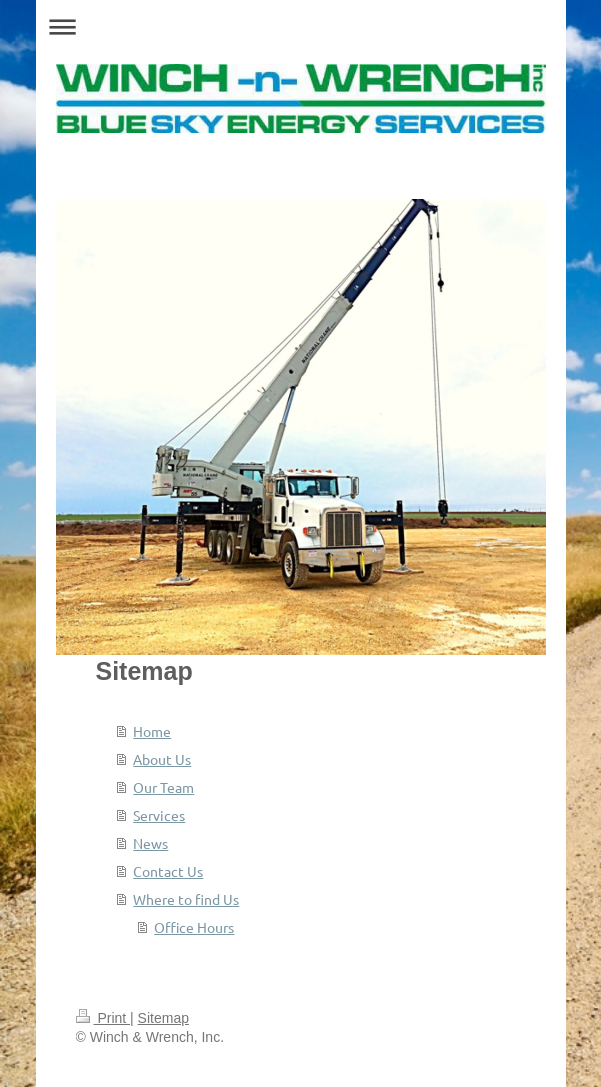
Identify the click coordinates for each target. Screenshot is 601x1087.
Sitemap (163, 1018)
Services (159, 815)
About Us (162, 759)
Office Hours (194, 927)
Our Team (163, 787)
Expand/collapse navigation (301, 26)
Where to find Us (186, 899)
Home (152, 731)
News (150, 843)
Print (103, 1018)
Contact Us (168, 871)
